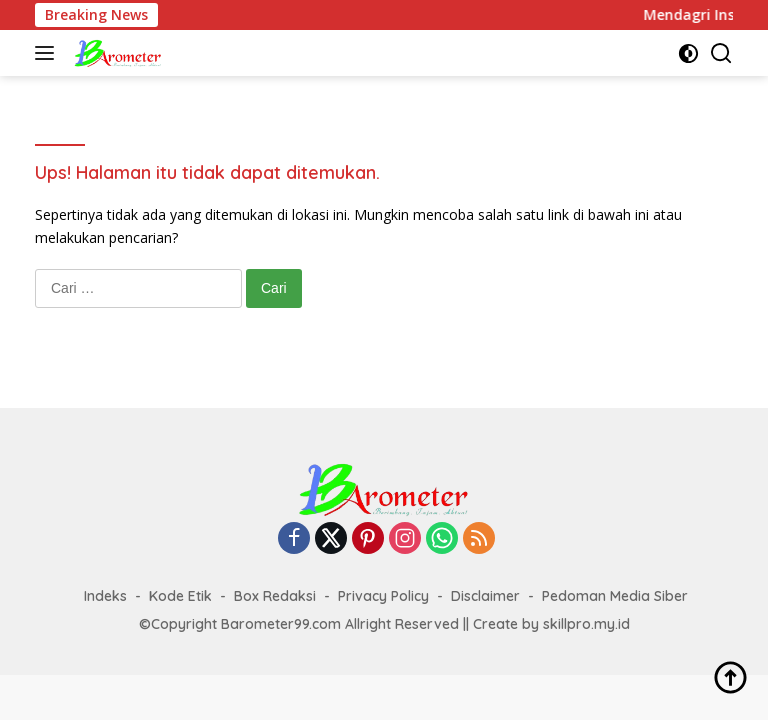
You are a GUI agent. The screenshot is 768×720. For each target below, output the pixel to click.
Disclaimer (485, 596)
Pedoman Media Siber (615, 596)
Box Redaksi (275, 596)
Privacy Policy (383, 596)
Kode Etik (180, 596)
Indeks (105, 596)
